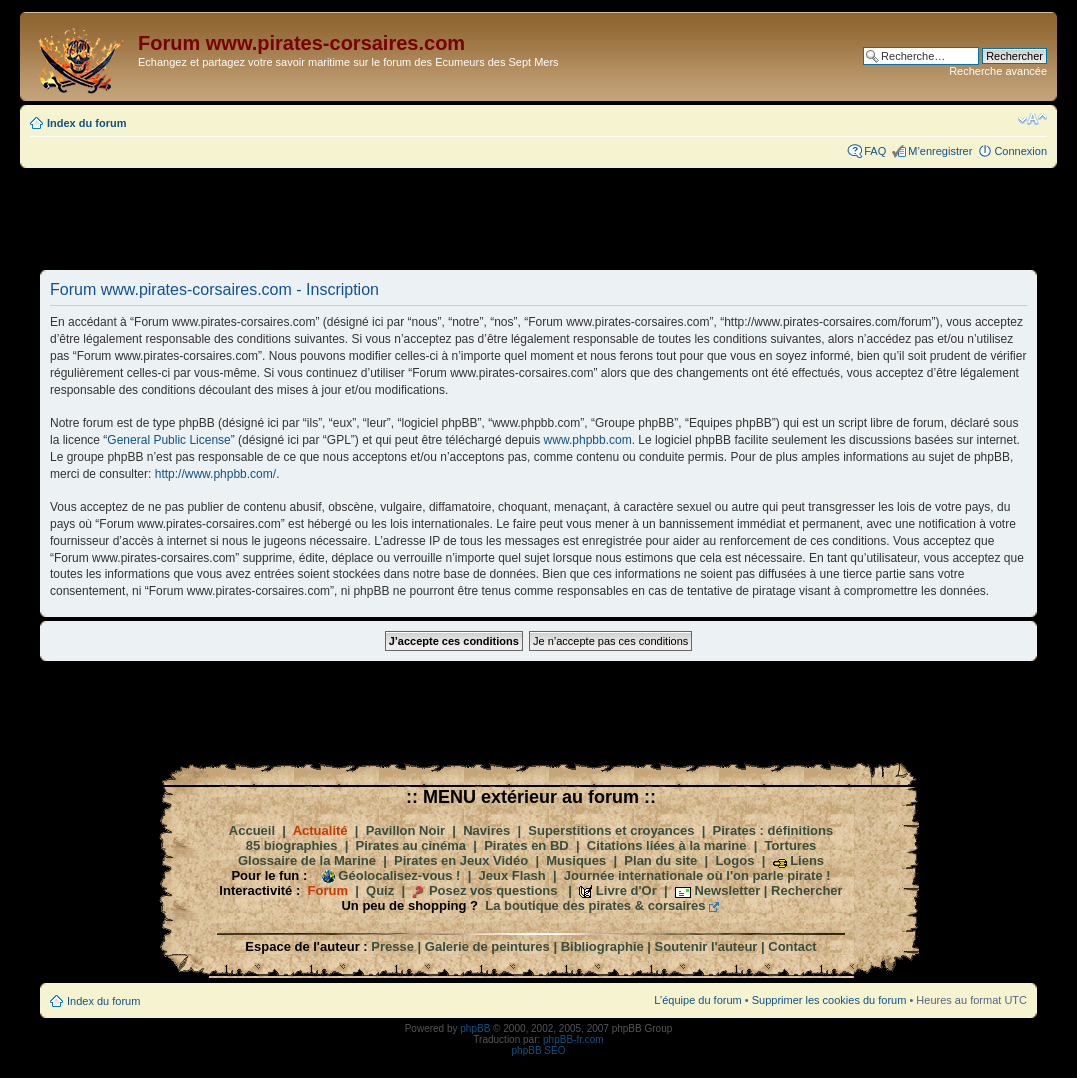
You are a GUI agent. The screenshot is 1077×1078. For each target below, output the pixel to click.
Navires (486, 830)
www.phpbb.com (588, 440)
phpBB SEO (539, 1050)
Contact (792, 946)
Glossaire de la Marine (307, 860)
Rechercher (807, 890)
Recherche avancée (998, 71)
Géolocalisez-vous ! (399, 875)
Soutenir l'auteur (706, 946)
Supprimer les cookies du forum (829, 1000)
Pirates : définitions (773, 830)
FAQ (875, 151)
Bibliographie (602, 946)
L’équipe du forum (697, 1000)
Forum (328, 890)
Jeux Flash (512, 875)
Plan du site (660, 860)
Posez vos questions (493, 890)
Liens (807, 860)
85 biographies (292, 845)
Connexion (1020, 151)
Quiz (380, 890)
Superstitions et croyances (611, 830)
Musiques (576, 860)
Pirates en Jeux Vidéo (461, 860)
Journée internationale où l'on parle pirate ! (697, 875)
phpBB (475, 1028)
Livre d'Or (626, 890)
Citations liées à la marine (667, 845)
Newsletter (727, 890)
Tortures (791, 845)
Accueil (252, 830)
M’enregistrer (940, 151)
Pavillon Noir (405, 830)
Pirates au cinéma (411, 845)
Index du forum (86, 123)
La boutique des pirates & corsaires (595, 905)
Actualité (320, 830)
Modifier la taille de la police (1032, 119)
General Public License (168, 440)
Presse (392, 946)
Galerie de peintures (487, 946)
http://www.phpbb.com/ (215, 474)
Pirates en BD (526, 845)
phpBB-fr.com (573, 1039)
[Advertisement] (539, 218)
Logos (734, 860)
